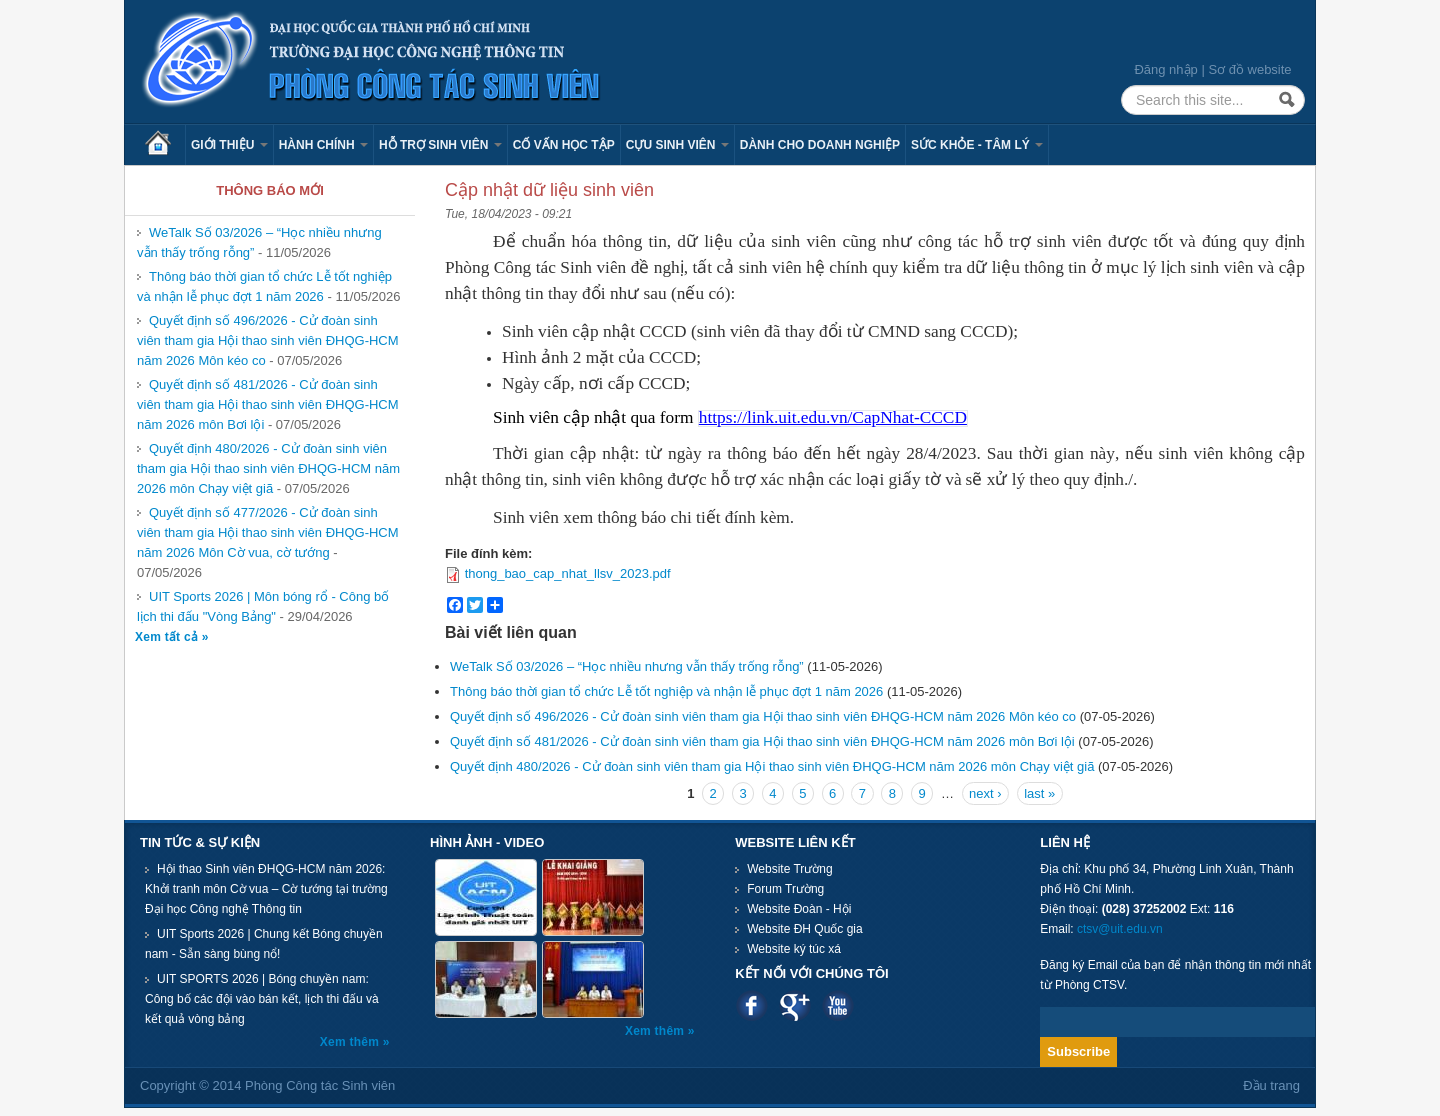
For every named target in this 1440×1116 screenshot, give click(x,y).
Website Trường (789, 869)
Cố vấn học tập (564, 145)
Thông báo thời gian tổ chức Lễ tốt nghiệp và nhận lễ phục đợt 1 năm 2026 (264, 286)
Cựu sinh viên (677, 145)
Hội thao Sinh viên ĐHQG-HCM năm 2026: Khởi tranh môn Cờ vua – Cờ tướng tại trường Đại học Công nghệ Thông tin (266, 889)
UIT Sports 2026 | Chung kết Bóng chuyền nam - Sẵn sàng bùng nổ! (264, 944)
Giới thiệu (229, 145)
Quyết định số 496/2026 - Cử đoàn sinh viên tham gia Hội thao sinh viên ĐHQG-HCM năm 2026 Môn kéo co (268, 340)
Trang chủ (165, 145)
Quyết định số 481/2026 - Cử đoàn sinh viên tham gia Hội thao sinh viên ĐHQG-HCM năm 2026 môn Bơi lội (268, 404)
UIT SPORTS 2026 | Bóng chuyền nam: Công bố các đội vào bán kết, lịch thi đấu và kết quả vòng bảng (262, 999)
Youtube (837, 1005)
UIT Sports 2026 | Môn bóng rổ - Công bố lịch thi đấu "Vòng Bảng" (263, 606)
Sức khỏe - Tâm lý (977, 145)
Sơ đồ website (1249, 69)
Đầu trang (1271, 1085)
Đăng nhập (1165, 69)
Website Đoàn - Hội (799, 909)
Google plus (794, 1005)
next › (985, 793)
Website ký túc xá (794, 949)
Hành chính (323, 145)
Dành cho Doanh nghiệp (820, 145)
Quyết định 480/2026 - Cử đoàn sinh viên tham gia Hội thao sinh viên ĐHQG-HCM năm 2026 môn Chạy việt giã (268, 468)
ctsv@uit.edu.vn (1120, 929)
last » (1039, 793)
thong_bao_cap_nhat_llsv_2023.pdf (568, 573)
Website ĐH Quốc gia (805, 929)
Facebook (751, 1005)
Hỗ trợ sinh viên (440, 145)
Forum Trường (785, 889)
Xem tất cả (168, 637)
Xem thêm (351, 1042)
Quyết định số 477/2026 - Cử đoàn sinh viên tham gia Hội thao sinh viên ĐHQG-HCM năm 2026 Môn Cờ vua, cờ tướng (268, 532)
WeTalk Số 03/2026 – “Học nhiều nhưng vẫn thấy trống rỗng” (627, 666)
